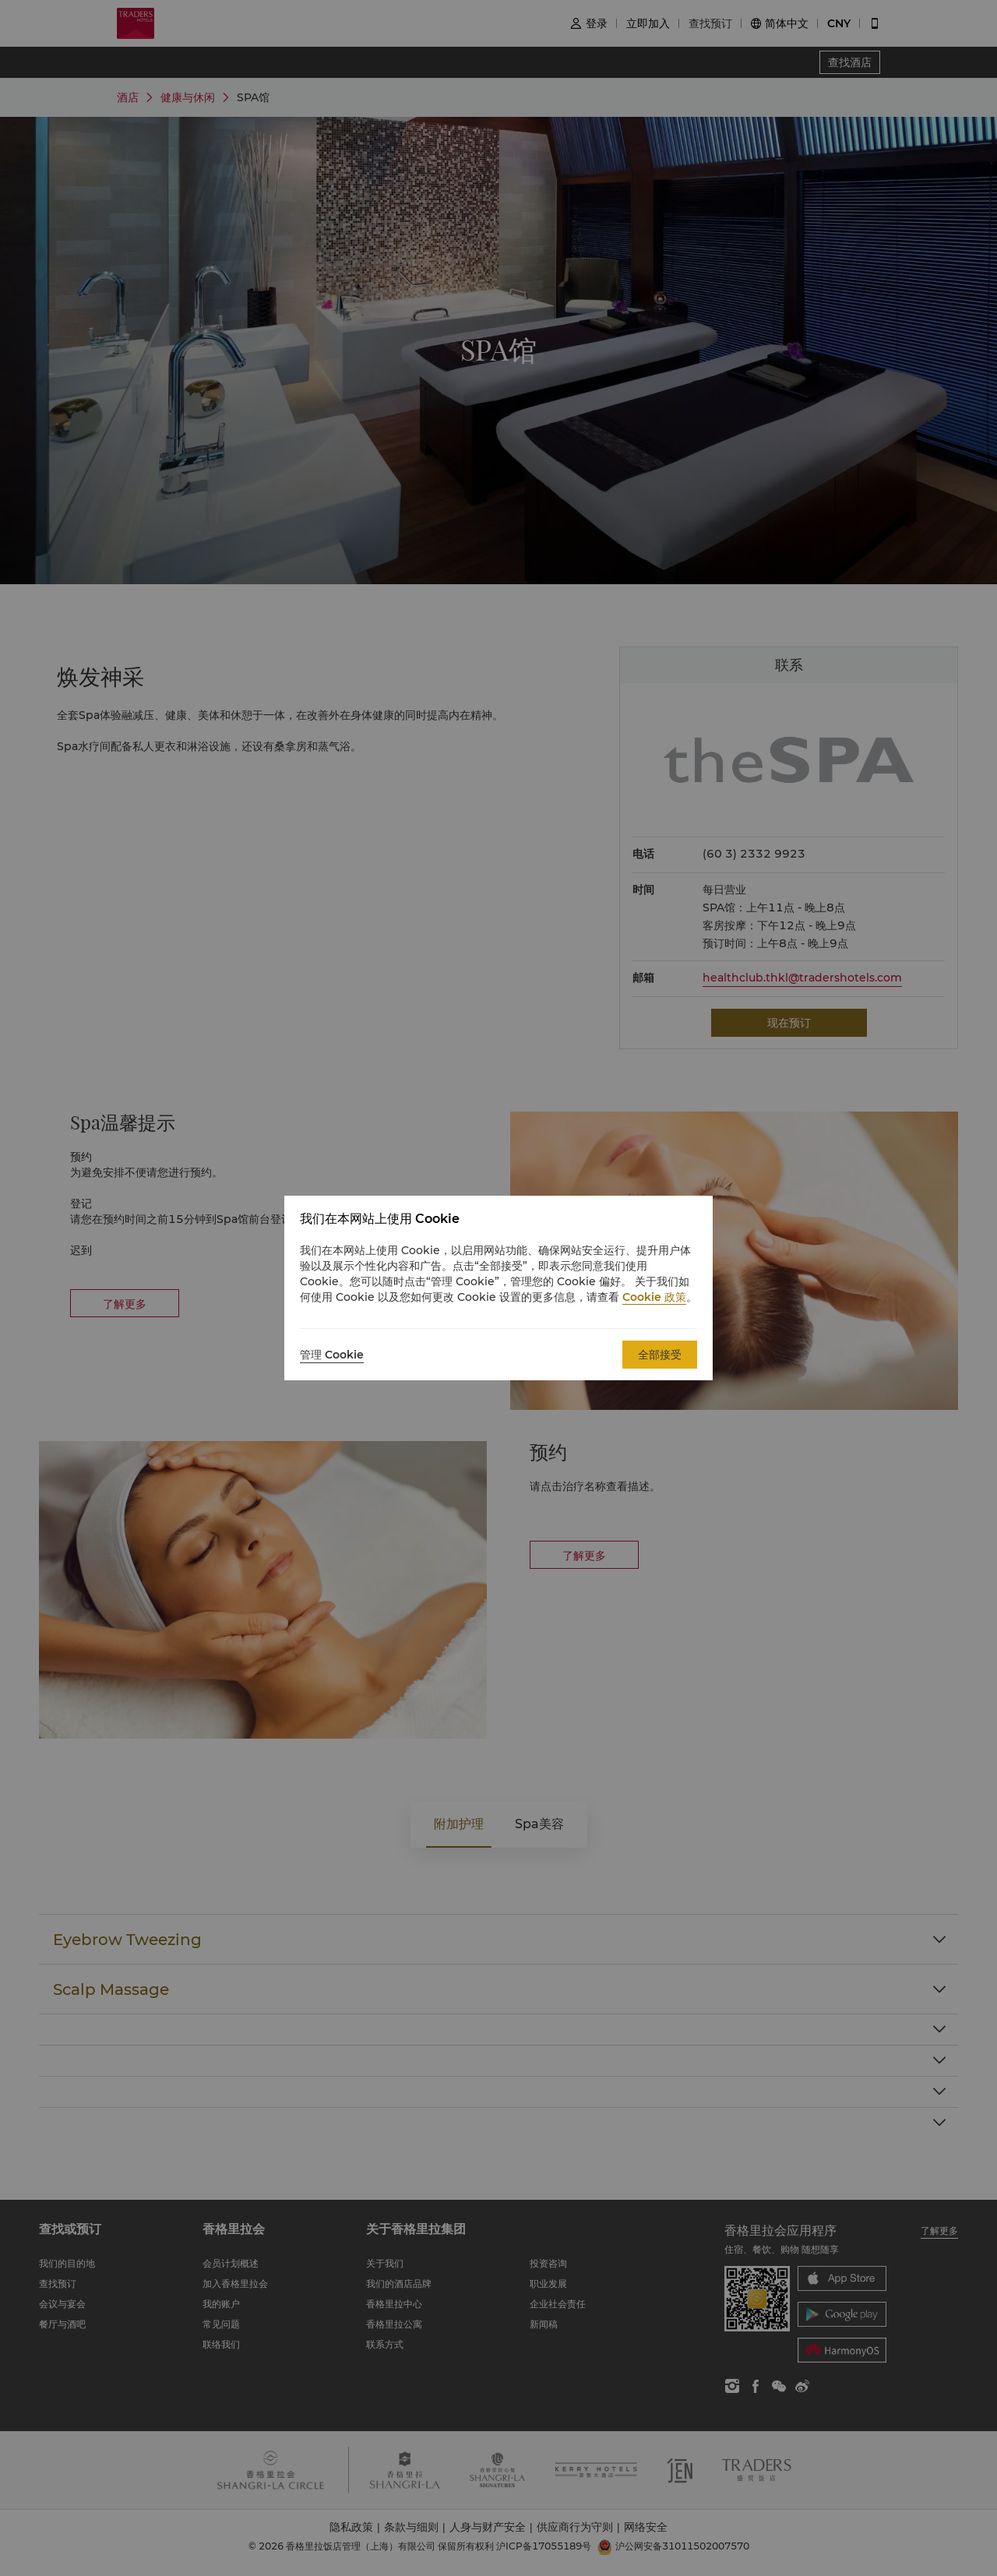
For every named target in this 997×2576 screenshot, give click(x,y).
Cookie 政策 (654, 1297)
